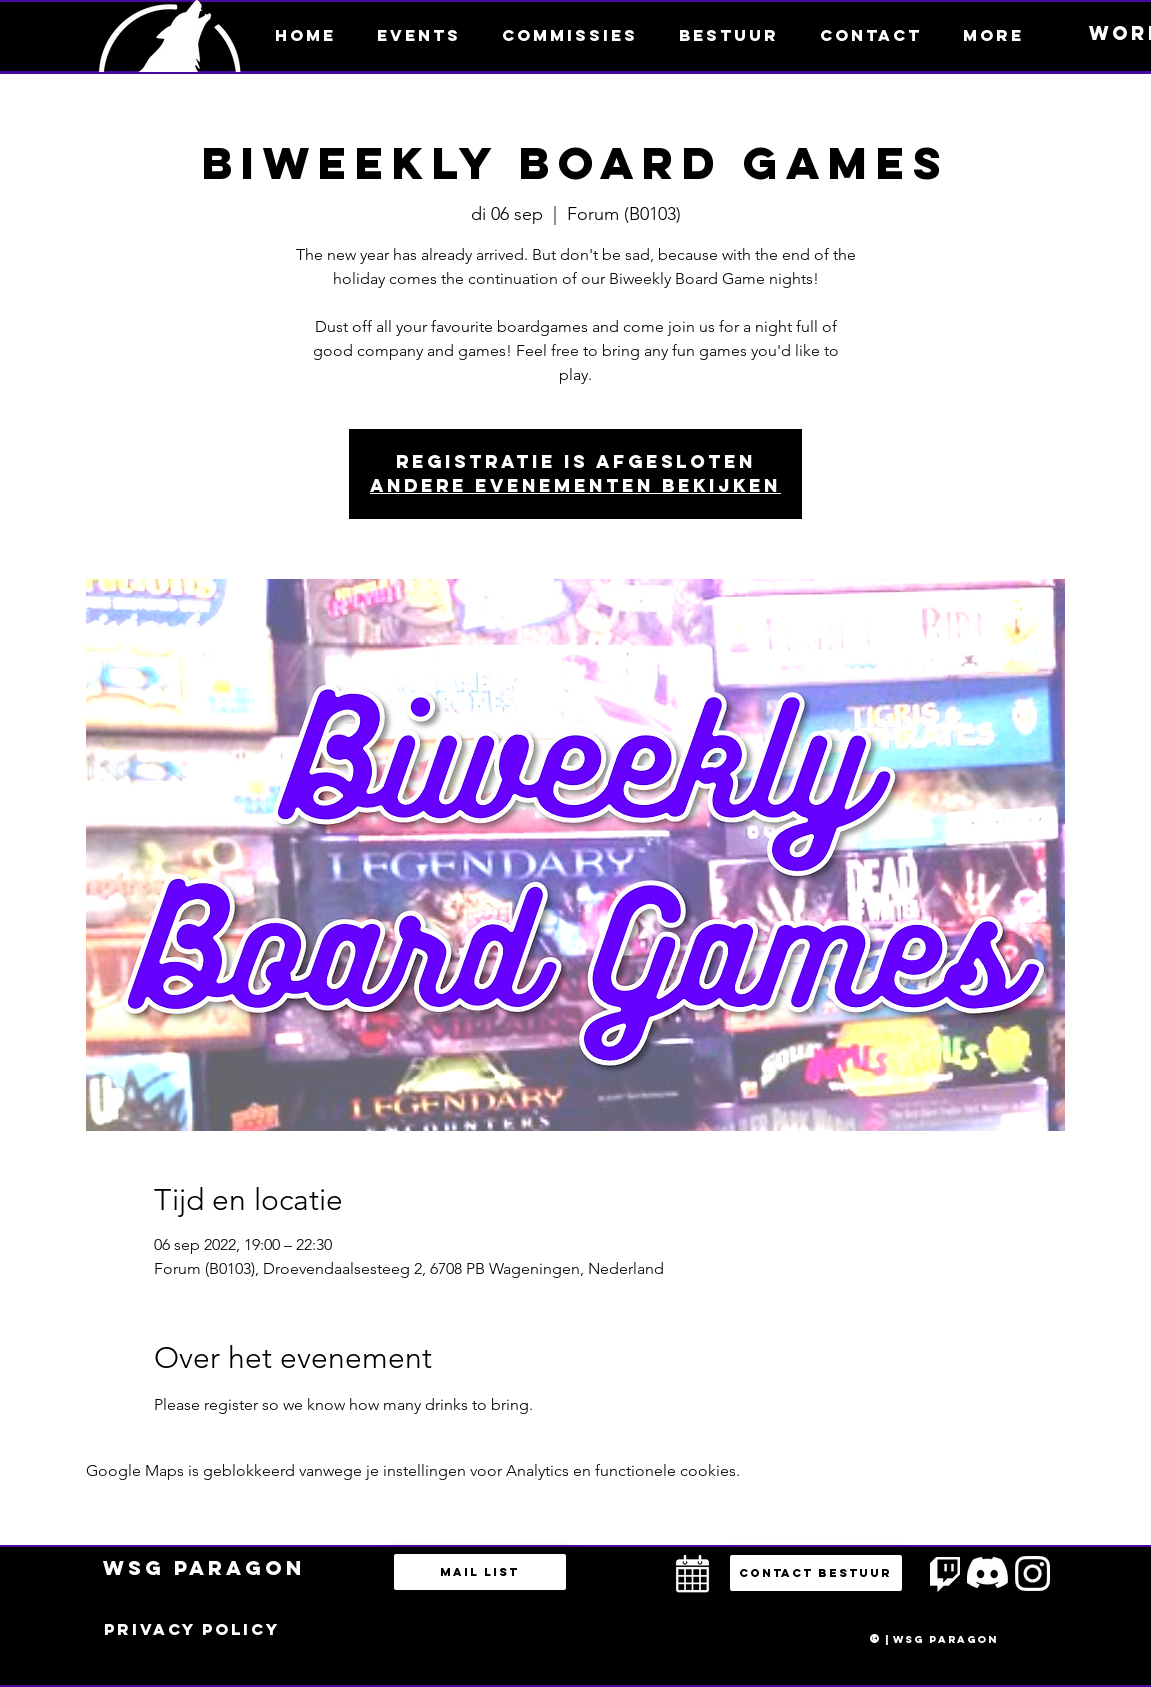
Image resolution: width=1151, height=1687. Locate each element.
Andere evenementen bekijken (575, 485)
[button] (994, 35)
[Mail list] (480, 1572)
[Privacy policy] (192, 1630)
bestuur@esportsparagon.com (353, 1682)
